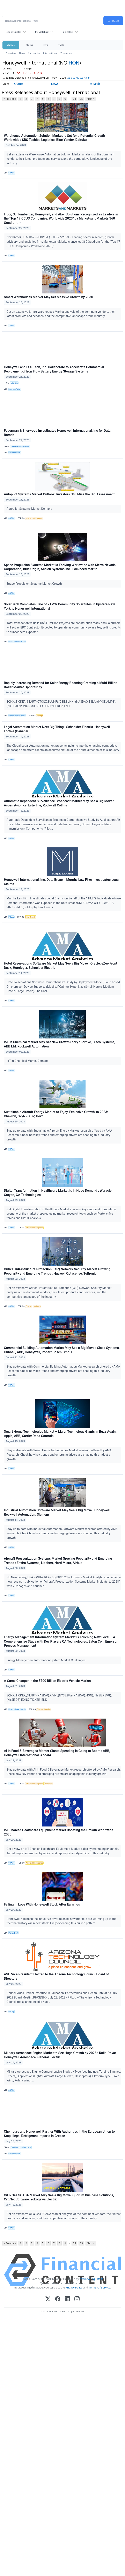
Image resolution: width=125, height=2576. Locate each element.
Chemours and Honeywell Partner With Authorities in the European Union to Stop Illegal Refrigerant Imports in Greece (59, 2134)
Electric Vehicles (44, 1709)
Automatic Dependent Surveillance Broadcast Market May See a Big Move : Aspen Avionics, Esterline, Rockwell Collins (59, 803)
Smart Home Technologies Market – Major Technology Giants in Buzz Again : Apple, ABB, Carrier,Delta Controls (60, 1434)
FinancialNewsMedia (16, 642)
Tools (61, 44)
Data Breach (30, 917)
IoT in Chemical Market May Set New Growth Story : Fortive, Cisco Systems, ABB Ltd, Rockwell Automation (59, 1044)
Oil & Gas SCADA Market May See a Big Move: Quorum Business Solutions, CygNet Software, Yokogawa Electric (59, 2197)
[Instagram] (77, 2299)
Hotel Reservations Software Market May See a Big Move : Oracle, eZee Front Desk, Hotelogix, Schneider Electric (60, 965)
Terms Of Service (99, 2287)
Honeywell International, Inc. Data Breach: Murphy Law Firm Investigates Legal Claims (61, 882)
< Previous (10, 99)
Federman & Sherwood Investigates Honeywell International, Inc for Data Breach (57, 433)
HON (74, 62)
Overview (11, 53)
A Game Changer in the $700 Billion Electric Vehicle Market (47, 1681)
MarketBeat (13, 1933)
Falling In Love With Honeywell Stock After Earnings (42, 1904)
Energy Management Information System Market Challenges (46, 1660)
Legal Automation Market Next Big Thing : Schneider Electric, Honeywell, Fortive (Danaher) (57, 729)
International (50, 53)
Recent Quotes (13, 31)
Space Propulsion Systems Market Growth (34, 583)
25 (81, 99)
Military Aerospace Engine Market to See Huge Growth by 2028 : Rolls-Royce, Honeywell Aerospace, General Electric (60, 2055)
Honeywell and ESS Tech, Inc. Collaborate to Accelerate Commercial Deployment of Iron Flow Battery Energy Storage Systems (54, 369)
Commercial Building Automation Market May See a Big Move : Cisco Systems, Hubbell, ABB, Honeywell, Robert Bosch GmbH (62, 1350)
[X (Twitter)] (48, 2299)
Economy (48, 1784)
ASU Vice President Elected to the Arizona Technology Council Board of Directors (56, 1976)
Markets (11, 44)
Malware (37, 1306)
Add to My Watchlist (78, 77)
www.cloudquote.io (91, 2279)
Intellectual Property (34, 518)
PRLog (11, 917)
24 (74, 99)
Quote (18, 84)
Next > (90, 99)
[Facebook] (57, 2299)
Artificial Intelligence (34, 1228)
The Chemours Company (21, 2147)
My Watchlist (42, 31)
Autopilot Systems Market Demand (30, 509)
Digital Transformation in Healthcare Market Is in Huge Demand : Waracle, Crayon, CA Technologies (58, 1193)
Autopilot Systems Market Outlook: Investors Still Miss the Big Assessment (59, 494)
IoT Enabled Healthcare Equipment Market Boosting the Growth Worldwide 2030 (58, 1832)
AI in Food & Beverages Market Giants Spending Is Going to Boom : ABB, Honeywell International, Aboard (57, 1753)
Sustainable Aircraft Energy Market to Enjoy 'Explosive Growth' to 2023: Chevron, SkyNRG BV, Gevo (56, 1114)
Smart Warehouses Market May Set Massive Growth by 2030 (48, 297)
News (22, 53)
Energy (40, 716)
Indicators (67, 31)
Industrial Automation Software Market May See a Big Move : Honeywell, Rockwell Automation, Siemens (57, 1512)
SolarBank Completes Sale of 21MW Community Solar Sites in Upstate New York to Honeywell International (59, 606)
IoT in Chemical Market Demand (28, 1061)
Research (94, 84)
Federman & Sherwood (20, 446)
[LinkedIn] (67, 2299)
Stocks (29, 44)
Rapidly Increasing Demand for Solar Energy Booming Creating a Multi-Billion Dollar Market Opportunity (60, 685)
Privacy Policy (74, 2287)
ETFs (45, 44)
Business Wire (14, 389)
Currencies (34, 53)
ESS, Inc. (14, 383)
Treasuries (66, 53)
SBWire (11, 173)
